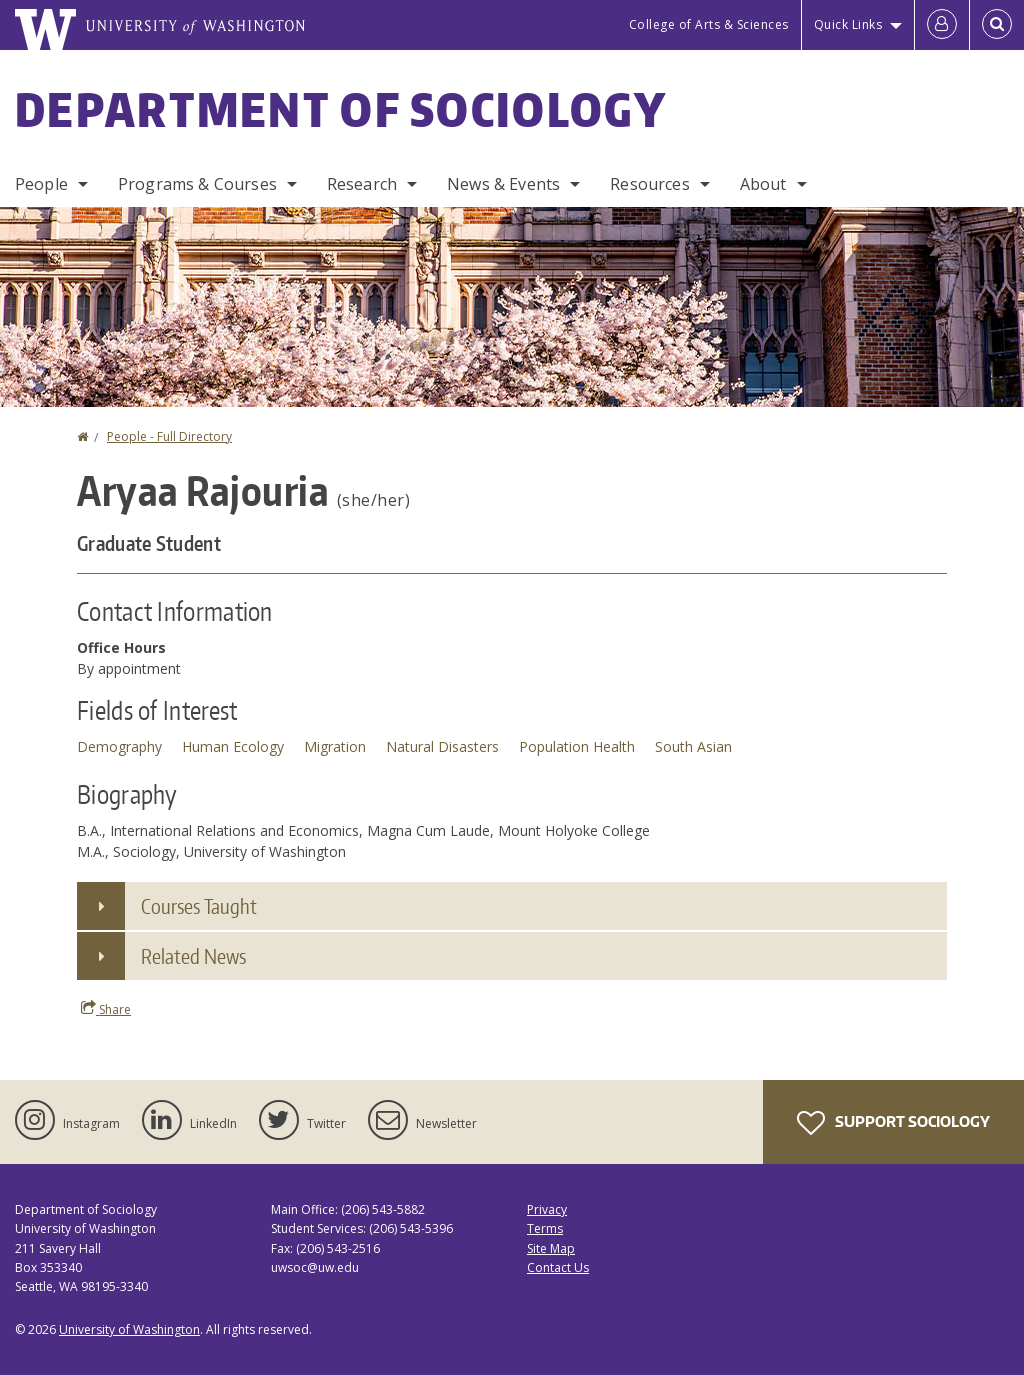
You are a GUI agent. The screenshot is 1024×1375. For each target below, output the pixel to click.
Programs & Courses (197, 184)
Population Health (577, 746)
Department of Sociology (341, 109)
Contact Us (558, 1267)
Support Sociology (893, 1123)
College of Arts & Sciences (709, 24)
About (763, 184)
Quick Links (848, 24)
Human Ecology (233, 746)
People (41, 184)
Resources (649, 184)
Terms (545, 1228)
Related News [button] (193, 956)
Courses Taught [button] (199, 906)
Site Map (551, 1248)
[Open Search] (997, 25)
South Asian (693, 746)
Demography (119, 746)
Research (362, 184)
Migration (335, 746)
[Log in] (942, 25)
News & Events (503, 184)
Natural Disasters (442, 746)
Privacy (547, 1209)
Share (106, 1009)
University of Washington (129, 1329)
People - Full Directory (169, 436)
